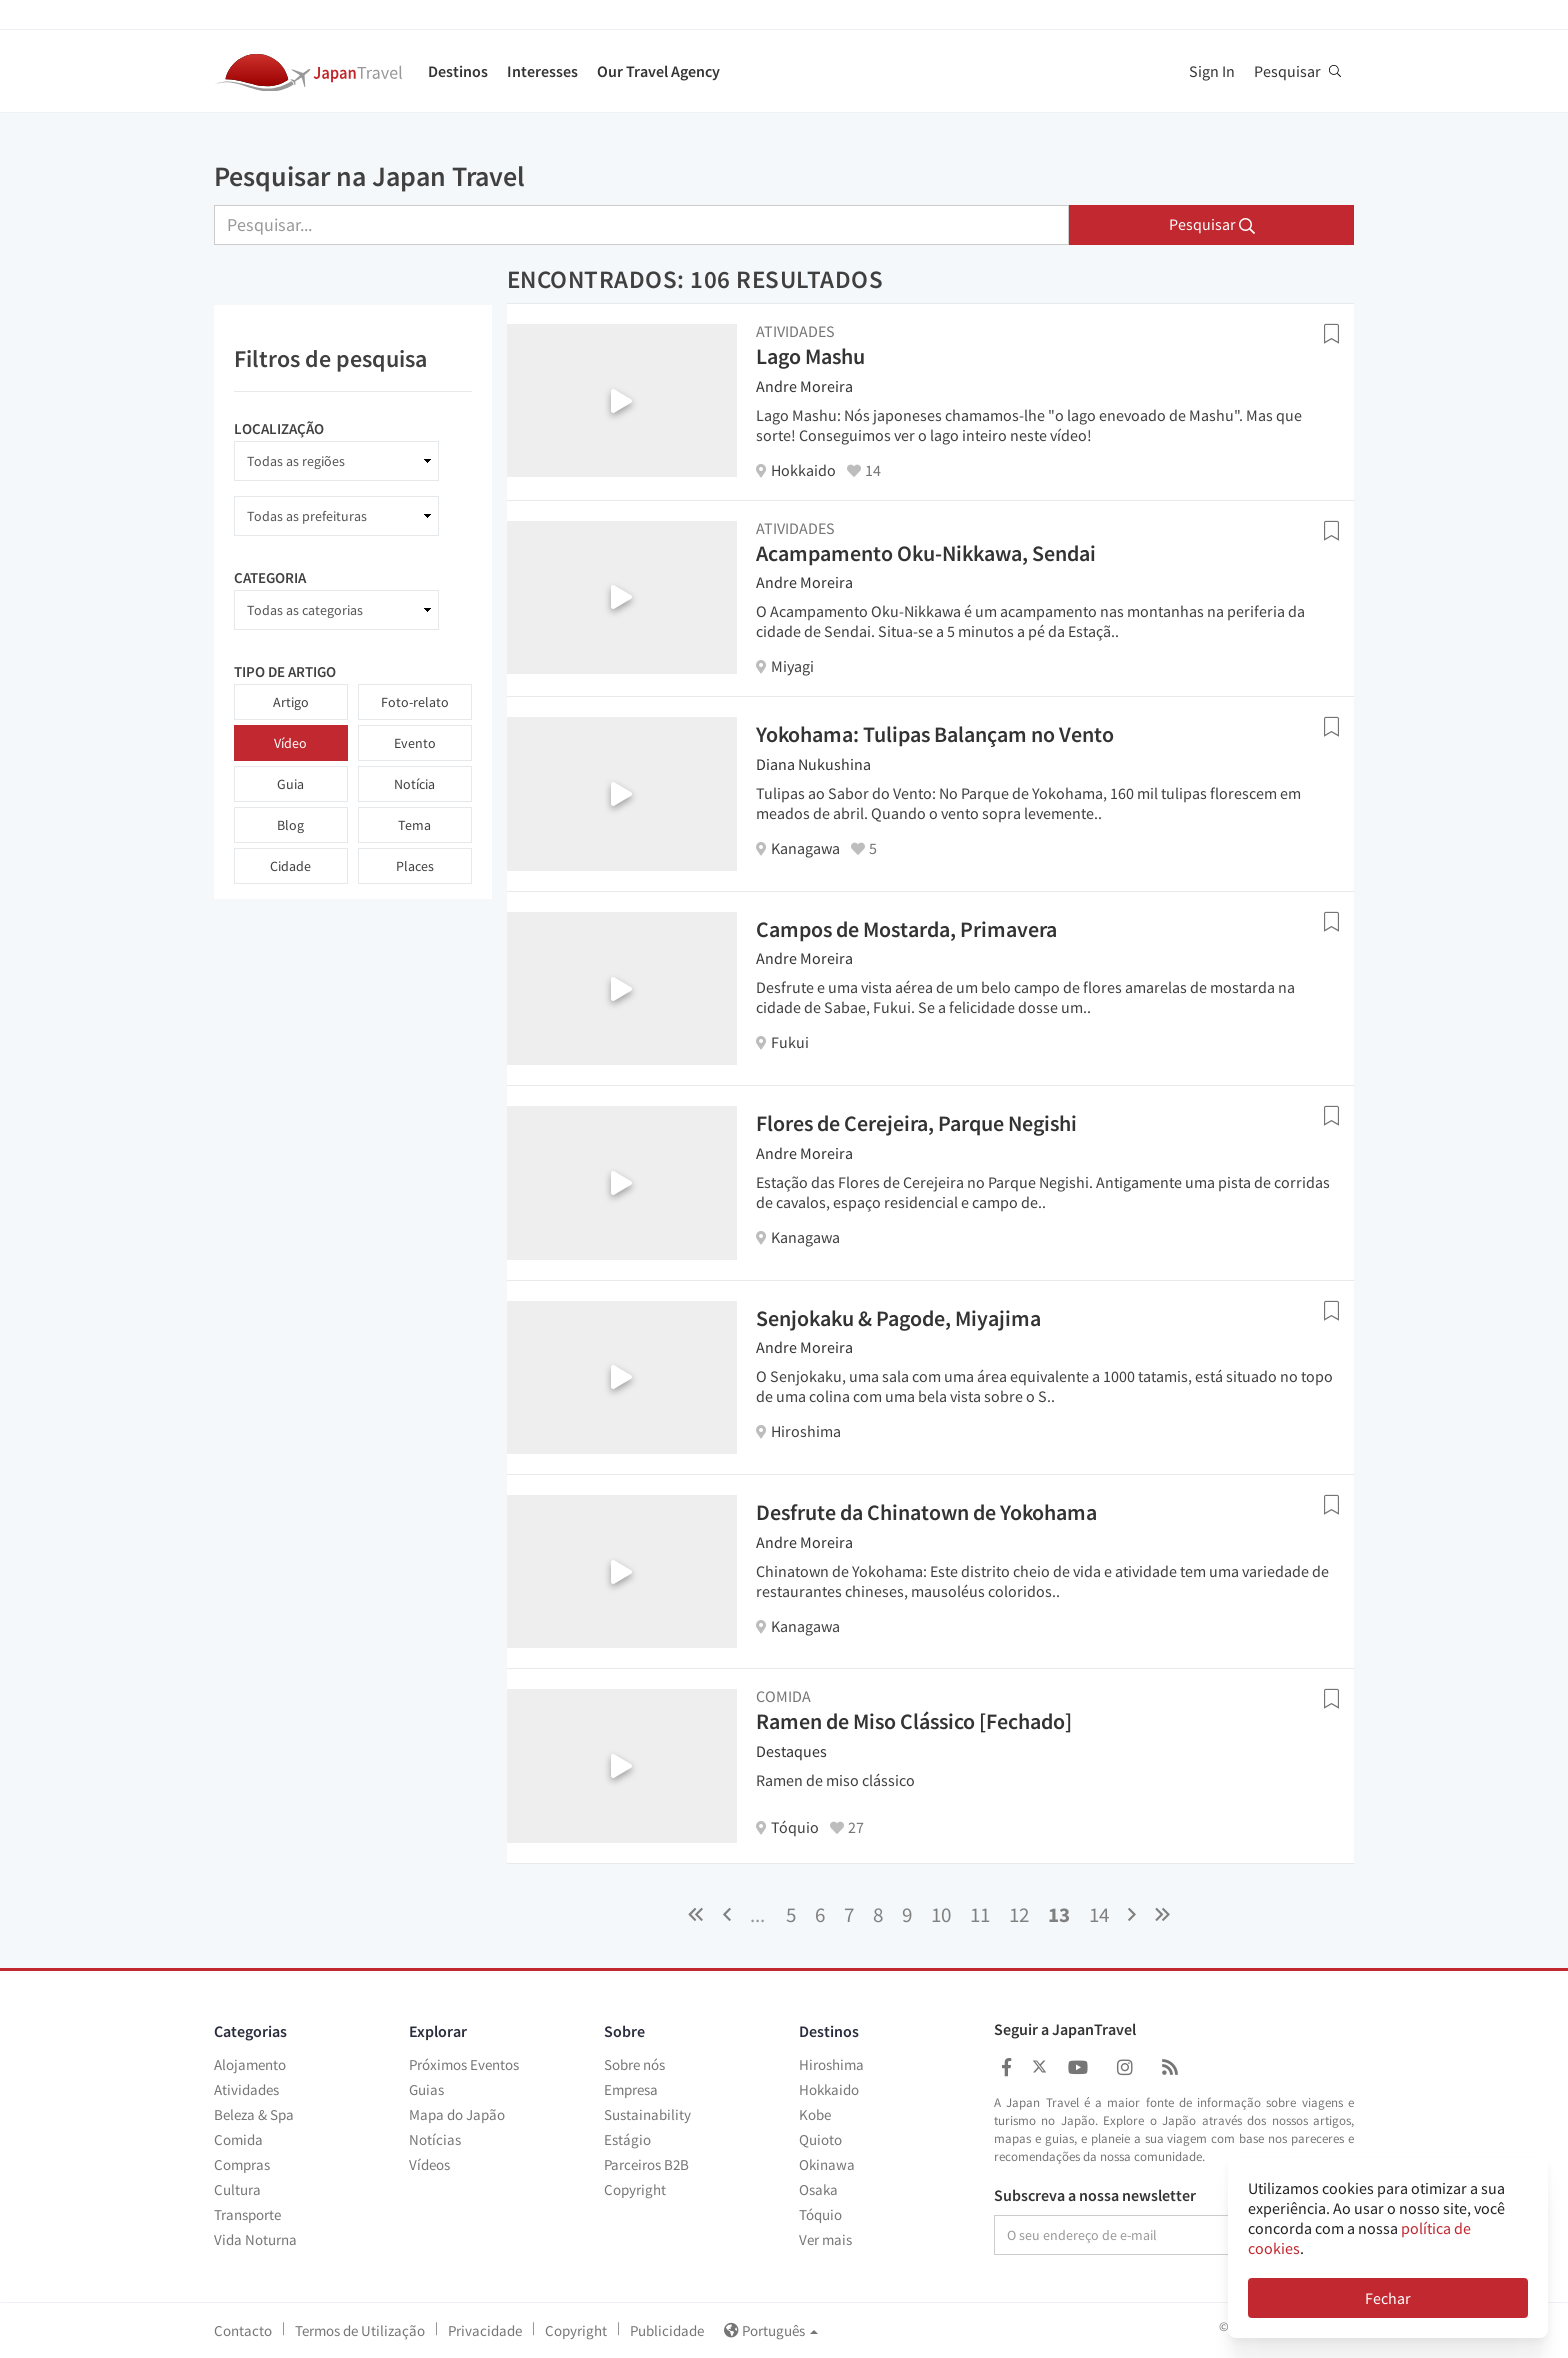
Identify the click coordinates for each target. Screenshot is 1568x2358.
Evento (415, 743)
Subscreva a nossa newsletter (1095, 2196)
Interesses (542, 71)
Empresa (631, 2089)
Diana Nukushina (813, 764)
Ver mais (825, 2239)
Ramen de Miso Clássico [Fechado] (914, 1721)
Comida (238, 2139)
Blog (290, 825)
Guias (426, 2089)
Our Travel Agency (658, 71)
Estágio (627, 2139)
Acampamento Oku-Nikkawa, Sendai (926, 553)
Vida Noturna (255, 2239)
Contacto (243, 2330)
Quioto (820, 2139)
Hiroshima (831, 2064)
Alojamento (250, 2064)
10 (941, 1914)
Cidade (290, 866)
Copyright (635, 2189)
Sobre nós (634, 2064)
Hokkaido (829, 2089)
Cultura (237, 2189)
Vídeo (290, 743)
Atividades (246, 2089)
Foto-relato (415, 702)
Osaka (818, 2189)
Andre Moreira (804, 386)
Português (771, 2330)
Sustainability (647, 2114)
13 (1059, 1914)
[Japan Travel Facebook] (1006, 2067)
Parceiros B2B (646, 2164)
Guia (290, 784)
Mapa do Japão (457, 2114)
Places (415, 866)
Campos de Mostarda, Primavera (906, 929)
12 (1019, 1914)
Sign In (1212, 71)
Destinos (458, 71)
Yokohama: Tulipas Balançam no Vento (935, 734)
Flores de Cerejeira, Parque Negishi (916, 1123)
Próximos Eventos (464, 2064)
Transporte (247, 2214)
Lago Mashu (810, 356)
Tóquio (820, 2214)
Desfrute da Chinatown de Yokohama (926, 1512)
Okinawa (827, 2164)
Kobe (815, 2114)
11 (980, 1914)
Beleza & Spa (254, 2114)
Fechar (1388, 2298)
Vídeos (429, 2164)
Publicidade (667, 2330)
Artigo (291, 702)
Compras (242, 2164)
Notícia (414, 784)
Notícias (435, 2139)
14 (1099, 1914)
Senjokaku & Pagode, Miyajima (898, 1318)
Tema (414, 825)
